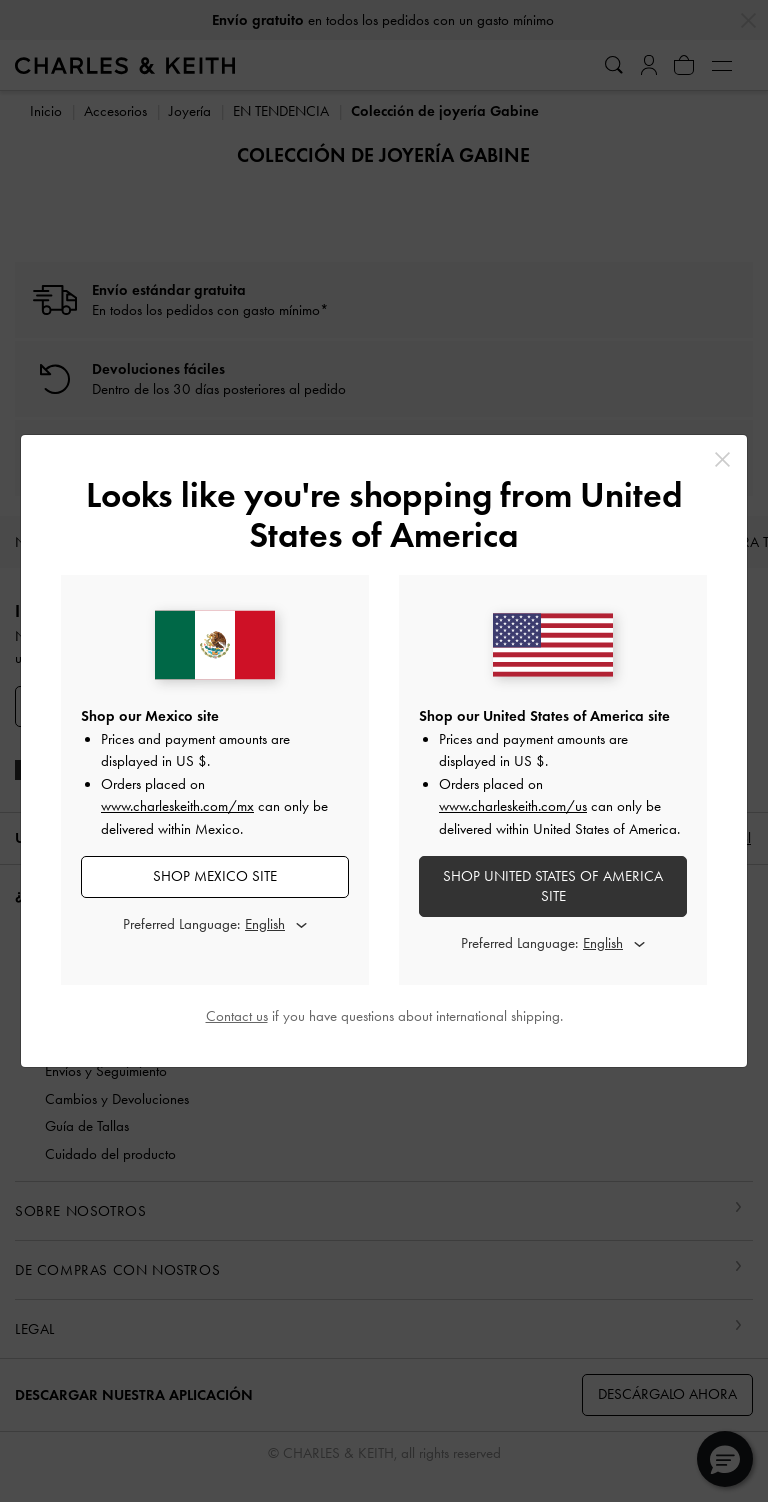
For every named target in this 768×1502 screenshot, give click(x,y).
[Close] (722, 459)
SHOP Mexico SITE (215, 876)
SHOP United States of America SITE (553, 886)
